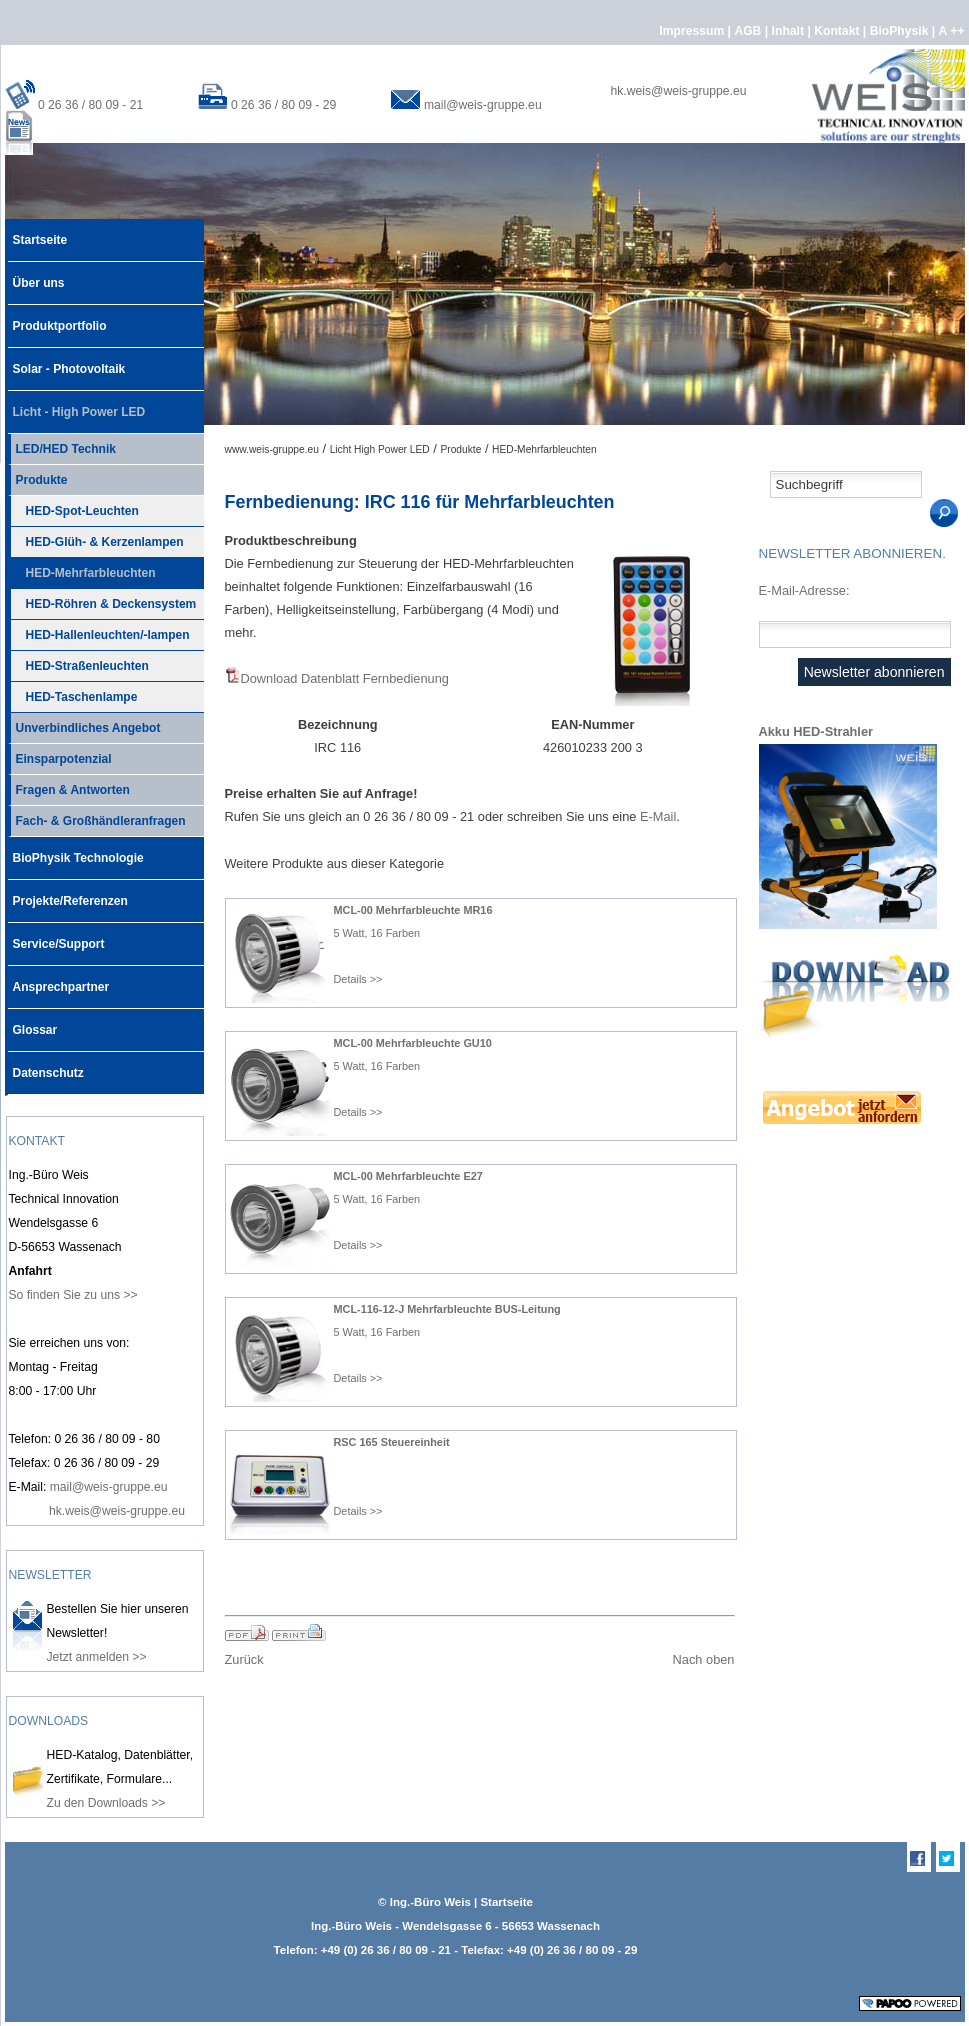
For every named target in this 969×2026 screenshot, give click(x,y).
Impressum (693, 31)
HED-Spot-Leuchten (73, 507)
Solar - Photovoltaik (67, 362)
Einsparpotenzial (60, 755)
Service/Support (56, 937)
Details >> (358, 979)
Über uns (36, 276)
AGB (749, 31)
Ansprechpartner (59, 980)
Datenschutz (46, 1066)
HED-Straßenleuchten (78, 662)
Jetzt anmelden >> (97, 1657)
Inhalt (790, 31)
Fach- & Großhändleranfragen (97, 817)
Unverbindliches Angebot (84, 724)
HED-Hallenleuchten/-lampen (99, 631)
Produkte (38, 476)
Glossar (33, 1023)
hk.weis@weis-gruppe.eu (679, 91)
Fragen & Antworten (69, 786)
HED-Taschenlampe (73, 693)
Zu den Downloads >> (106, 1803)
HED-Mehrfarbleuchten (82, 569)
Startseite (38, 233)
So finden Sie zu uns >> (73, 1295)
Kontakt (838, 31)
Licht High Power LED (380, 449)
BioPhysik (901, 31)
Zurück (244, 1659)
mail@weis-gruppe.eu (483, 105)
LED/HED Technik (62, 445)
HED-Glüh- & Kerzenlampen (96, 538)
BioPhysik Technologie (76, 851)
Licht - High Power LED (77, 405)
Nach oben (704, 1659)
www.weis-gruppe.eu (272, 449)
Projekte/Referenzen (68, 894)
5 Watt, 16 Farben (377, 933)
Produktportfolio (57, 319)
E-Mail (658, 816)
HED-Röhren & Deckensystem (102, 600)
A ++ (952, 31)
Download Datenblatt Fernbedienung (345, 678)
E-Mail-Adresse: (804, 590)
